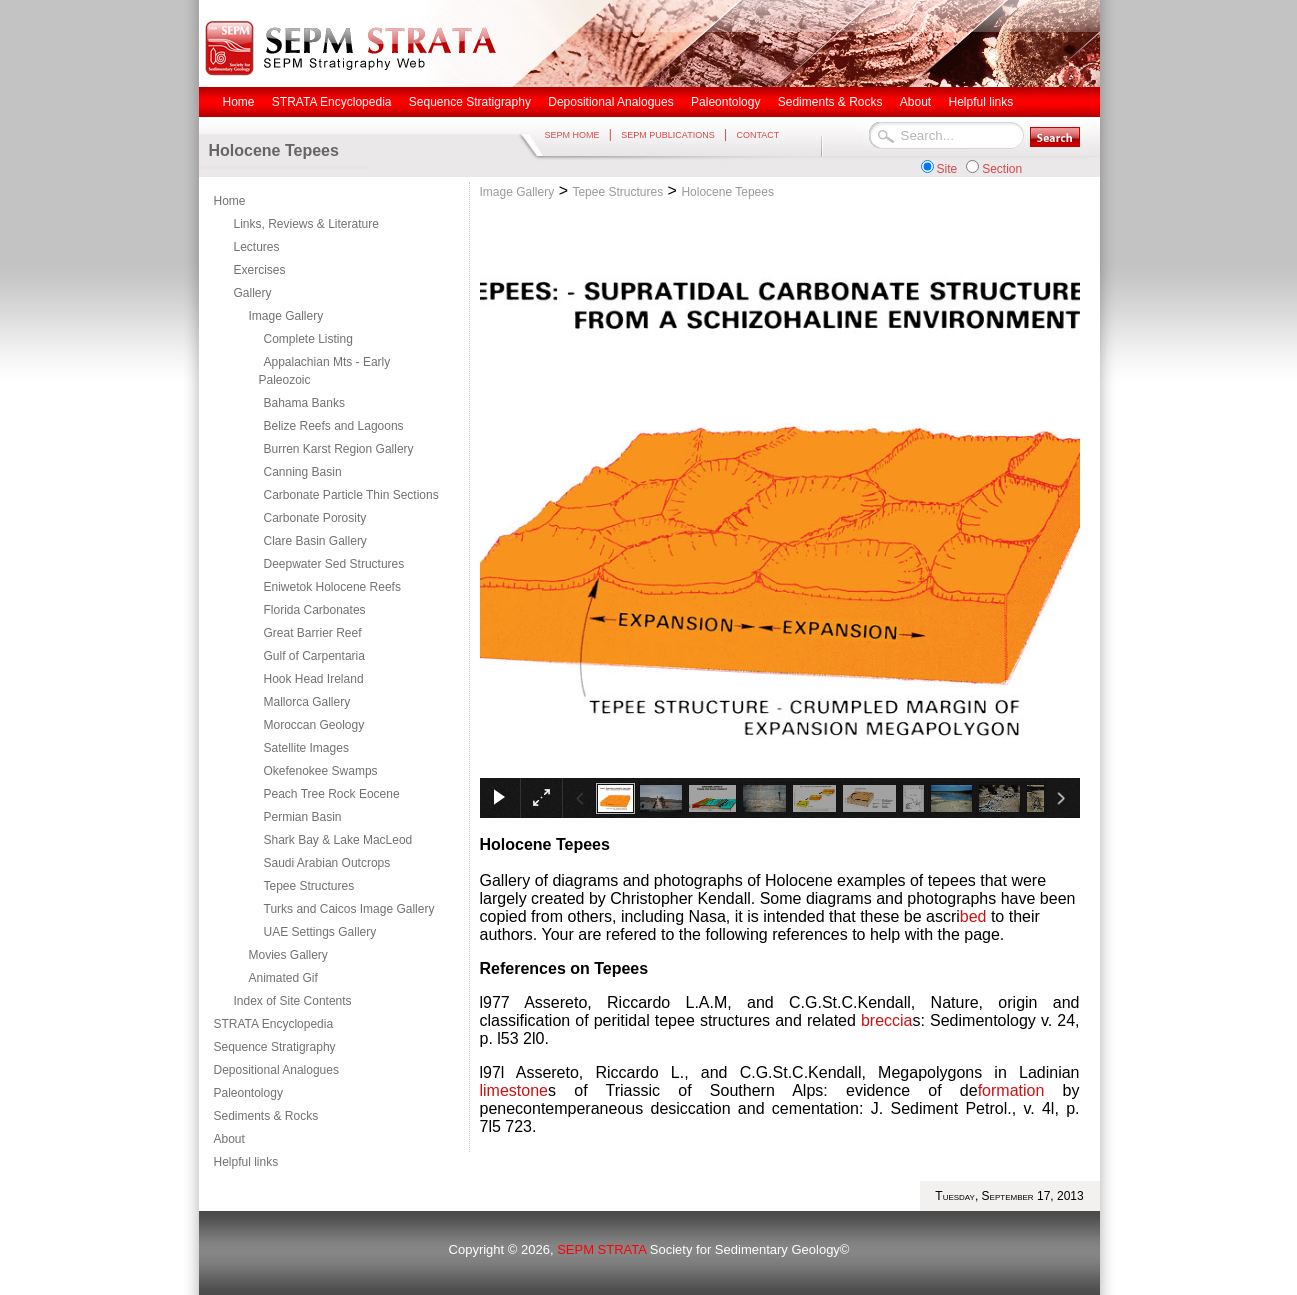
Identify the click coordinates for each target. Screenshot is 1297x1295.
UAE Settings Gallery (320, 932)
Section (1002, 169)
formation (1011, 1090)
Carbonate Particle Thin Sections (351, 495)
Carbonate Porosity (315, 518)
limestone (514, 1090)
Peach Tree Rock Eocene (332, 794)
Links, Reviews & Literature (306, 224)
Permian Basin (303, 817)
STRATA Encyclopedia (274, 1024)
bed (975, 916)
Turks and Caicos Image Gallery (349, 909)
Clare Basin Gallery (315, 541)
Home (230, 201)
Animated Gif (283, 978)
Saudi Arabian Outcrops (327, 863)
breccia (887, 1020)
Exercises (260, 270)
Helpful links (246, 1162)
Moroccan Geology (314, 725)
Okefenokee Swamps (321, 771)
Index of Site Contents (293, 1001)
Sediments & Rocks (266, 1116)
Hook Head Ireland (314, 679)
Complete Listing (308, 339)
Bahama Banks (304, 403)
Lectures (257, 247)
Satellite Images (306, 748)
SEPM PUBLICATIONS (667, 135)
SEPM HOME (572, 135)
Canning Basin (303, 472)
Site (947, 169)
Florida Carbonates (315, 610)
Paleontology (248, 1093)
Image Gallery (286, 316)
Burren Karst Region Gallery (339, 449)
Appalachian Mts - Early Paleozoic (325, 371)
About (229, 1139)
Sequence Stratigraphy (275, 1047)
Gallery (253, 293)
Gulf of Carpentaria (314, 656)
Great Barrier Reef (313, 633)
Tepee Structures (309, 886)
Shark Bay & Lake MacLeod (338, 840)
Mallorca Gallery (307, 702)
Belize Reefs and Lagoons (334, 426)
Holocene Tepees (727, 192)
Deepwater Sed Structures (334, 564)
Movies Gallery (288, 955)
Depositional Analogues (276, 1070)
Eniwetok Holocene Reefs (332, 587)
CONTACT (757, 135)
